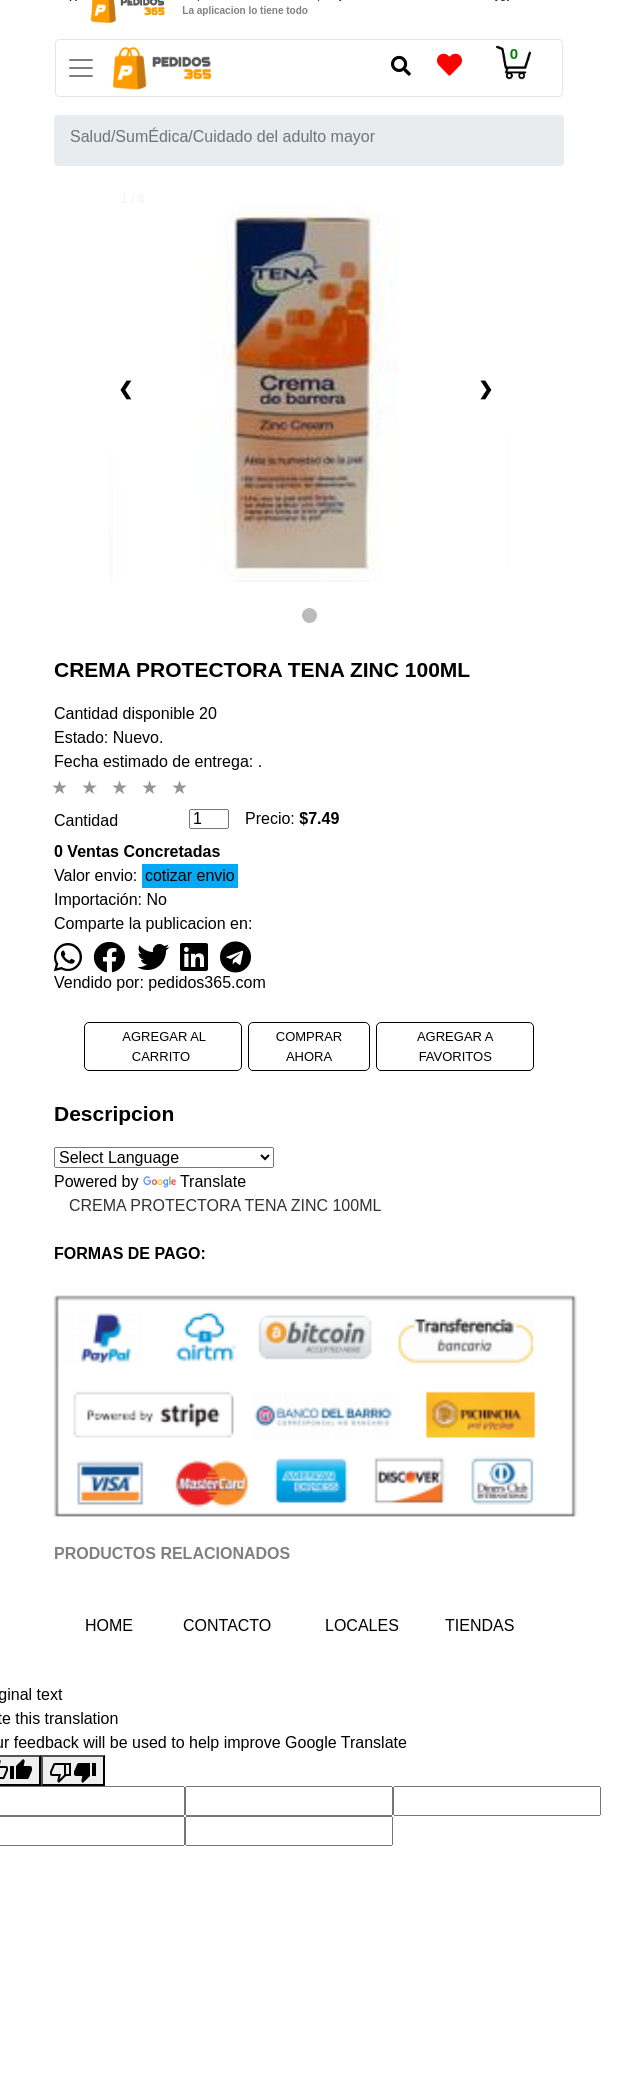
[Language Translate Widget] (164, 1157)
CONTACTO (220, 1625)
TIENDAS (479, 1625)
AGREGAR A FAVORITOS (455, 1046)
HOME (122, 1623)
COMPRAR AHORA (309, 1046)
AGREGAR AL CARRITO (162, 1046)
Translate (194, 1181)
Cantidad (86, 820)
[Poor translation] (73, 1770)
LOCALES (362, 1625)
